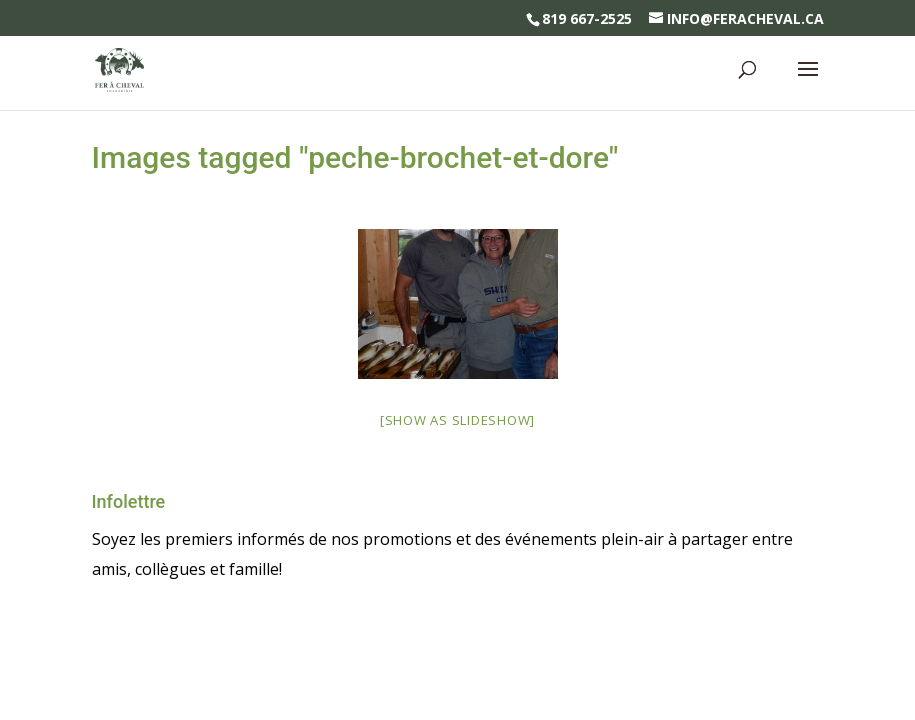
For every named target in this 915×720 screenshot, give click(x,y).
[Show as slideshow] (457, 420)
